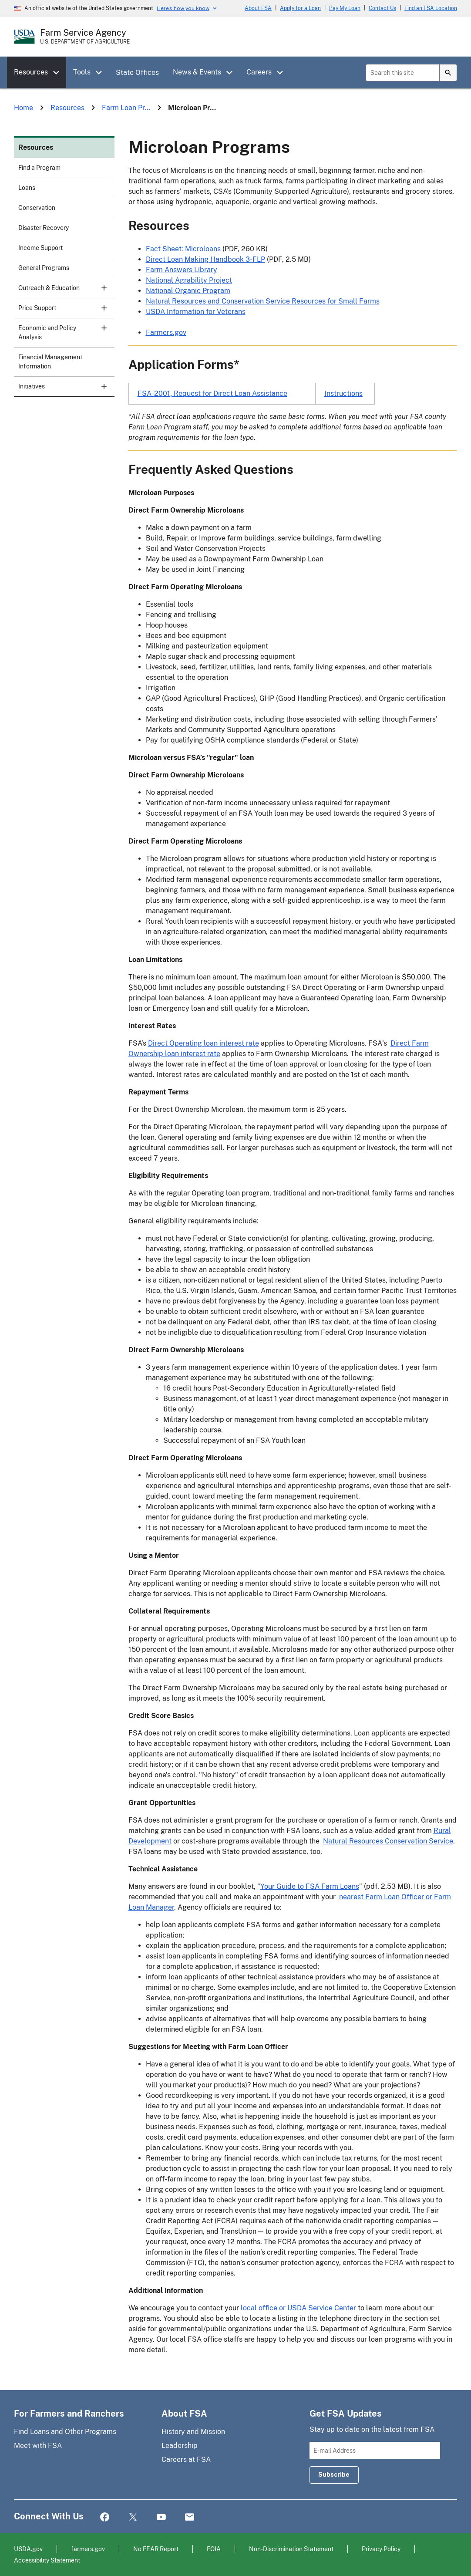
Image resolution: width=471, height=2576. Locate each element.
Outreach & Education (66, 291)
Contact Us (382, 8)
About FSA (258, 8)
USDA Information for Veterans (196, 311)
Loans (26, 187)
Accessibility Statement (47, 2560)
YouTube (161, 2517)
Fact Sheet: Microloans (183, 249)
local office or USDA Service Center (298, 2308)
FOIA (214, 2548)
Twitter (133, 2517)
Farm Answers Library (181, 270)
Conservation (36, 207)
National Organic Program (188, 291)
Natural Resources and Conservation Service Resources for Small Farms (263, 301)
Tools (82, 72)
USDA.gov (28, 2548)
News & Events (197, 72)
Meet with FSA (38, 2445)
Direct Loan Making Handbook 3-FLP (205, 259)
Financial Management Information (50, 362)
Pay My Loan (344, 8)
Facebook (104, 2517)
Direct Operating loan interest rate (203, 1043)
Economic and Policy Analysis (66, 335)
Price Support (66, 311)
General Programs (43, 267)
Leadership (179, 2445)
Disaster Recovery (43, 227)
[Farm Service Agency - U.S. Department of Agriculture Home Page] (85, 36)
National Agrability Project (189, 280)
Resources (31, 72)
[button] (59, 73)
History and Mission (193, 2431)
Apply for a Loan (300, 8)
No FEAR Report (155, 2548)
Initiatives (66, 389)
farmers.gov (88, 2548)
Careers (259, 72)
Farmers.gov (166, 332)
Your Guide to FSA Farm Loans (309, 1886)
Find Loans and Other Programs (65, 2431)
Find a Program (39, 167)
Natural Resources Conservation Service (388, 1841)
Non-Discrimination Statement (291, 2548)
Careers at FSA (186, 2459)
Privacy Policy (381, 2548)
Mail (189, 2517)
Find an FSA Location (430, 8)
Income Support (40, 247)
